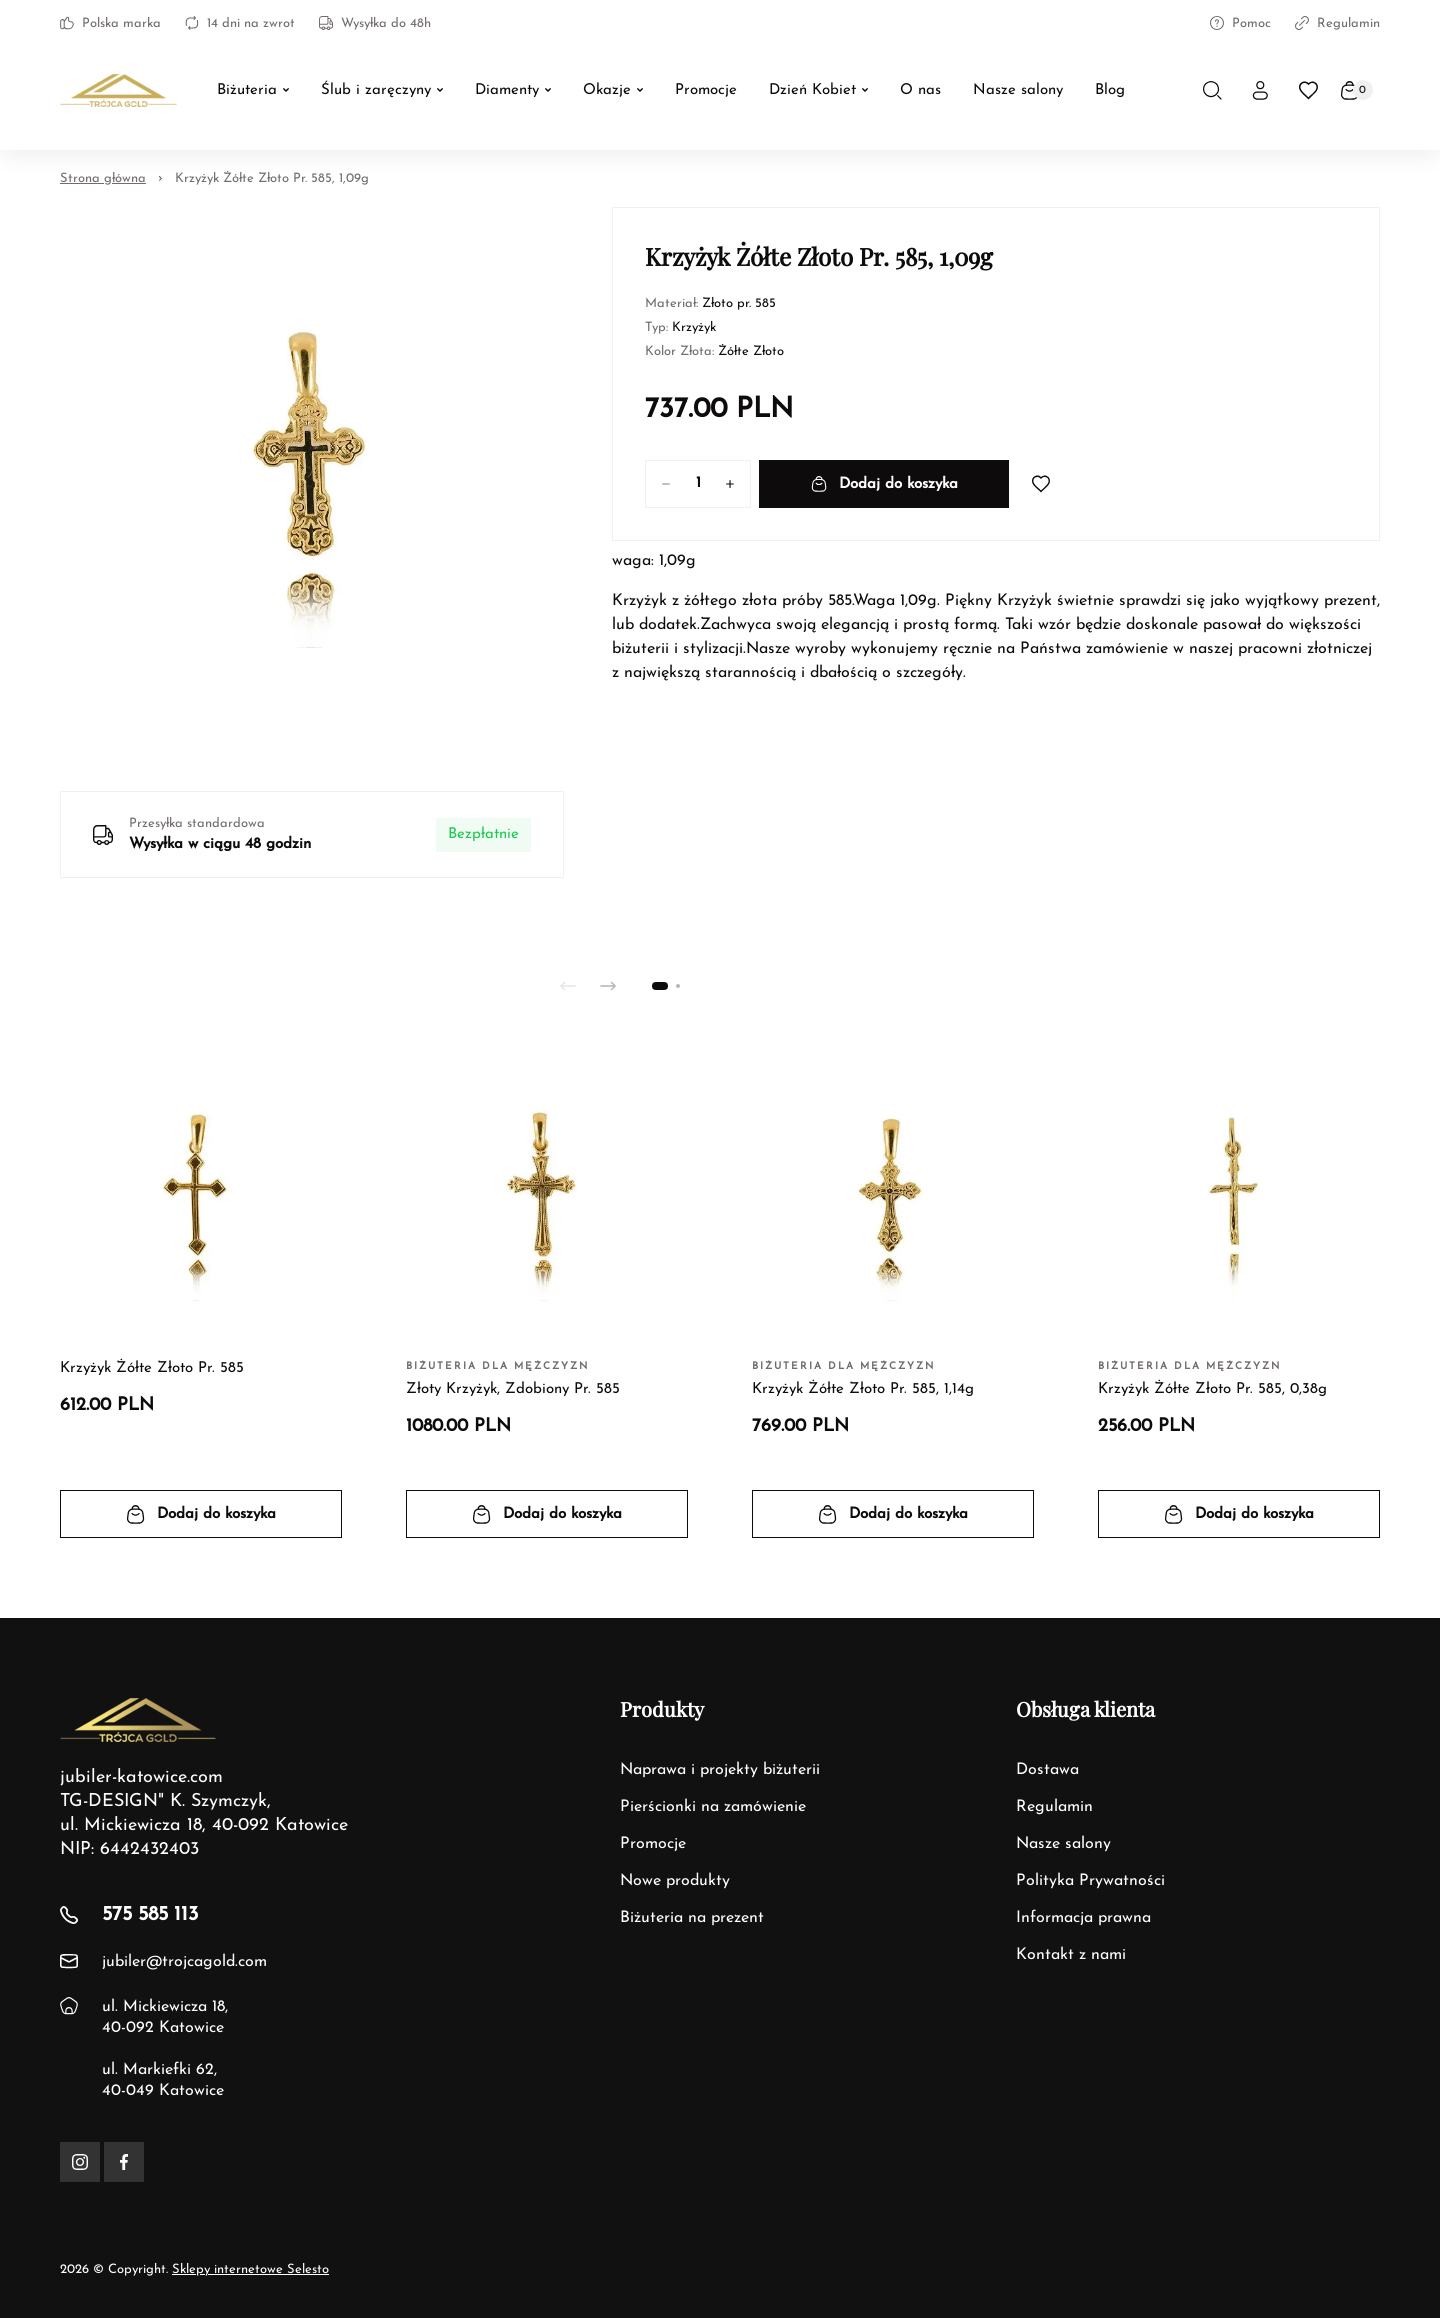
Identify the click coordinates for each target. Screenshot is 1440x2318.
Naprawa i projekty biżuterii (720, 1770)
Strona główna (103, 178)
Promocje (653, 1844)
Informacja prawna (1083, 1918)
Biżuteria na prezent (692, 1918)
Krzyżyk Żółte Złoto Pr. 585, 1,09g (272, 178)
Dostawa (1047, 1770)
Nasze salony (1063, 1844)
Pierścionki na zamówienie (713, 1807)
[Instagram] (80, 2162)
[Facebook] (124, 2162)
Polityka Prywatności (1090, 1881)
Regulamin (1337, 23)
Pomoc (1240, 23)
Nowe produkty (675, 1881)
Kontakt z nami (1071, 1955)
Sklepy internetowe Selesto (250, 2269)
